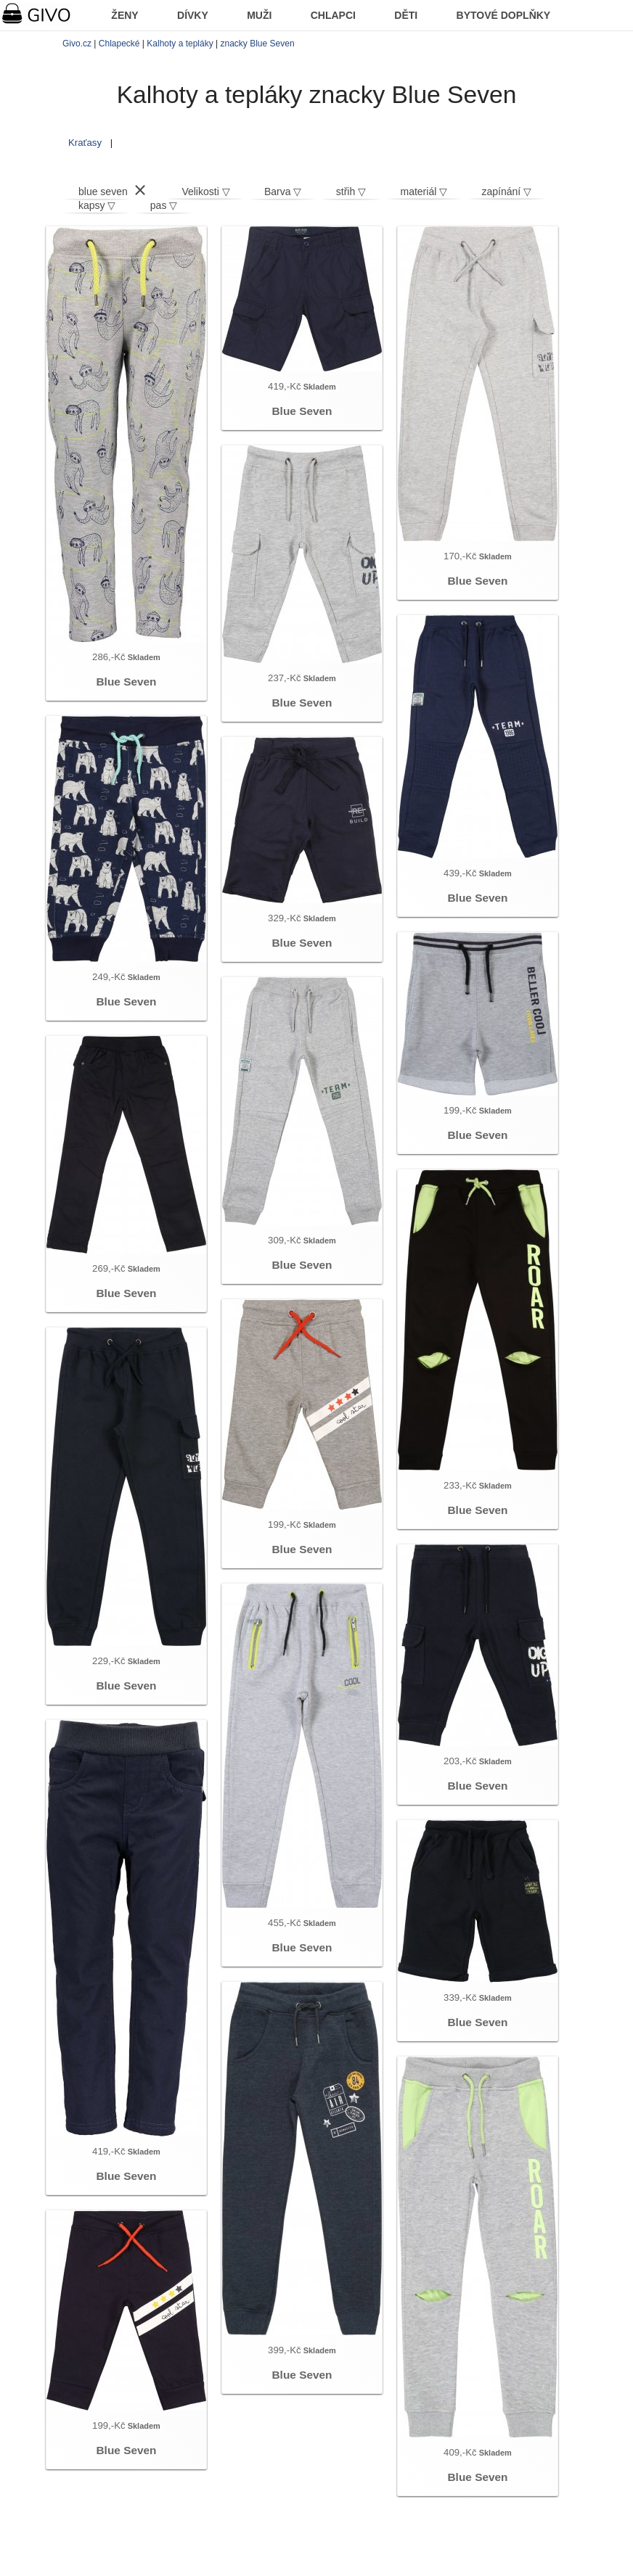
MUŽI (259, 15)
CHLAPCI (333, 15)
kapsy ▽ (96, 205)
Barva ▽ (282, 191)
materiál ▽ (424, 191)
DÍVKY (192, 15)
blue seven (103, 191)
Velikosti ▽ (205, 191)
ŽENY (124, 15)
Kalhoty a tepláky (180, 43)
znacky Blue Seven (258, 43)
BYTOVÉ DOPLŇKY (504, 15)
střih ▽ (351, 191)
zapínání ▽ (507, 191)
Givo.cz (76, 43)
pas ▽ (163, 205)
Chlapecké (119, 43)
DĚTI (405, 15)
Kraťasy (85, 142)
